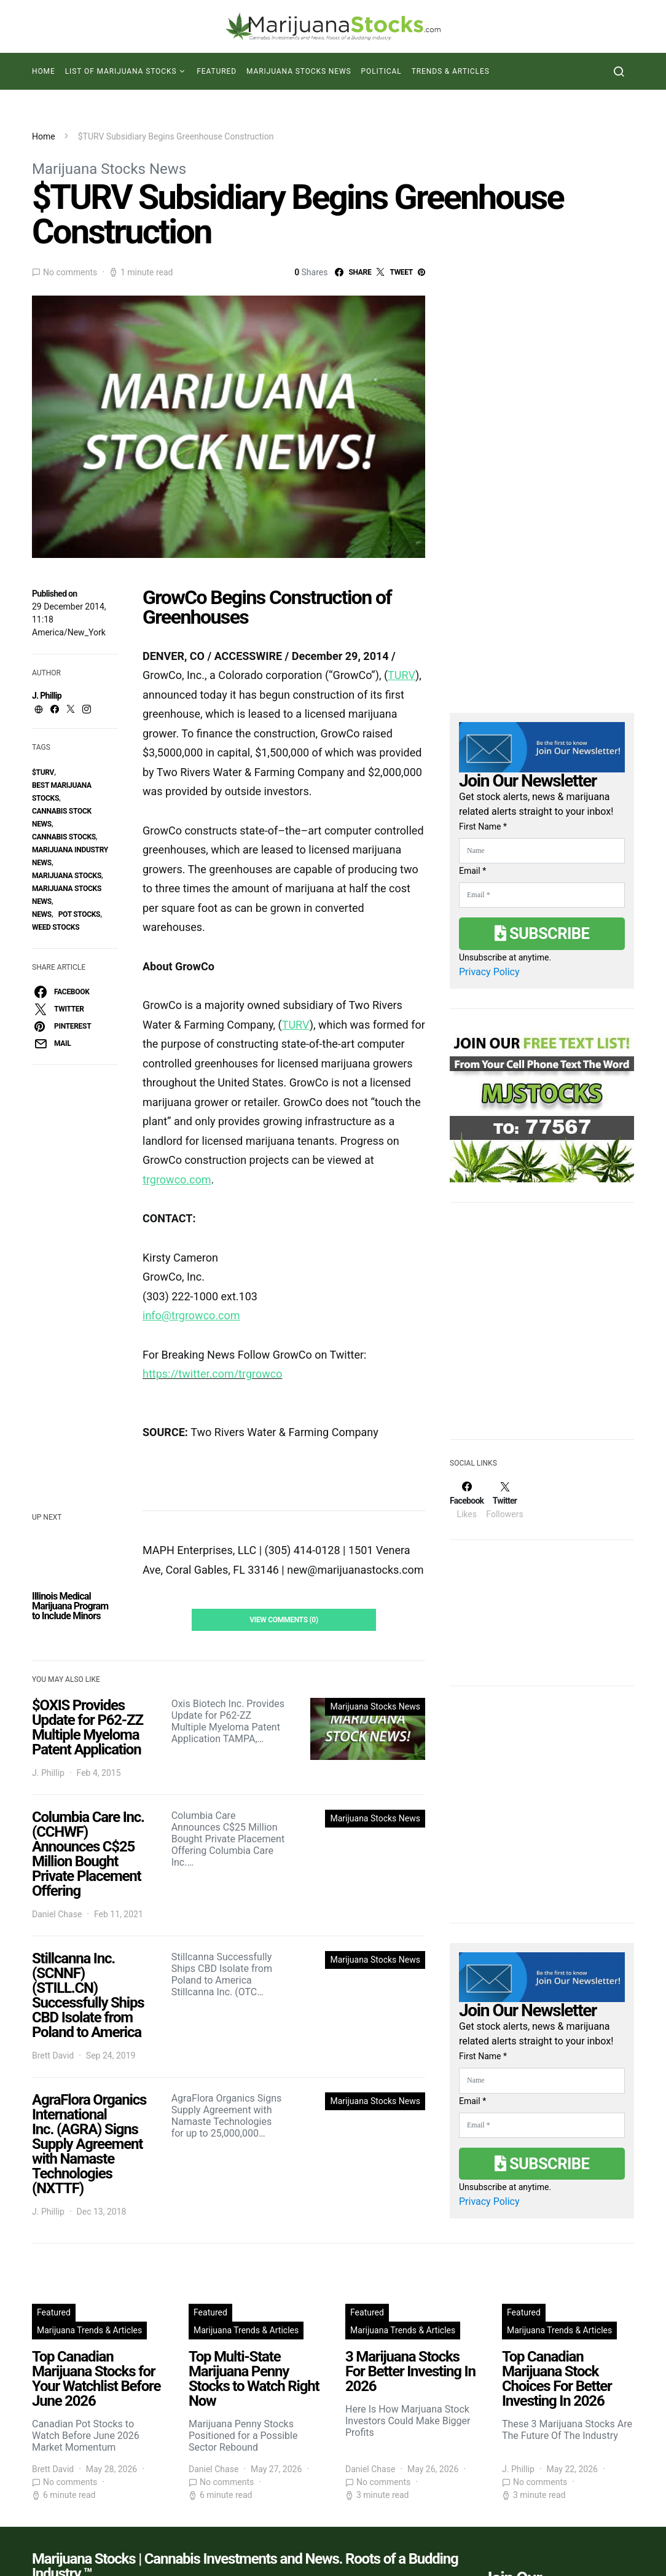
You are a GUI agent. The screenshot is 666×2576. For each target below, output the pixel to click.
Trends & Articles (451, 71)
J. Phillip (46, 696)
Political (381, 71)
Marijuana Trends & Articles (89, 2330)
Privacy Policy (489, 972)
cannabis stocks (64, 837)
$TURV (43, 772)
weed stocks (55, 927)
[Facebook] (467, 1500)
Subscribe (542, 933)
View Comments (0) (283, 1620)
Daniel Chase (57, 1914)
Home (43, 71)
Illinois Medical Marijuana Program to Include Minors (70, 1606)
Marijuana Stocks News (298, 71)
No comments (70, 272)
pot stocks (79, 914)
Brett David (53, 2055)
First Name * (483, 826)
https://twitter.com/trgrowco (212, 1373)
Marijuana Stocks (66, 875)
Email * (472, 871)
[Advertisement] (542, 1328)
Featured (217, 71)
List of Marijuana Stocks (121, 71)
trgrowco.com (177, 1179)
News (42, 914)
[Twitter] (504, 1500)
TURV (401, 675)
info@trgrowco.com (191, 1315)
